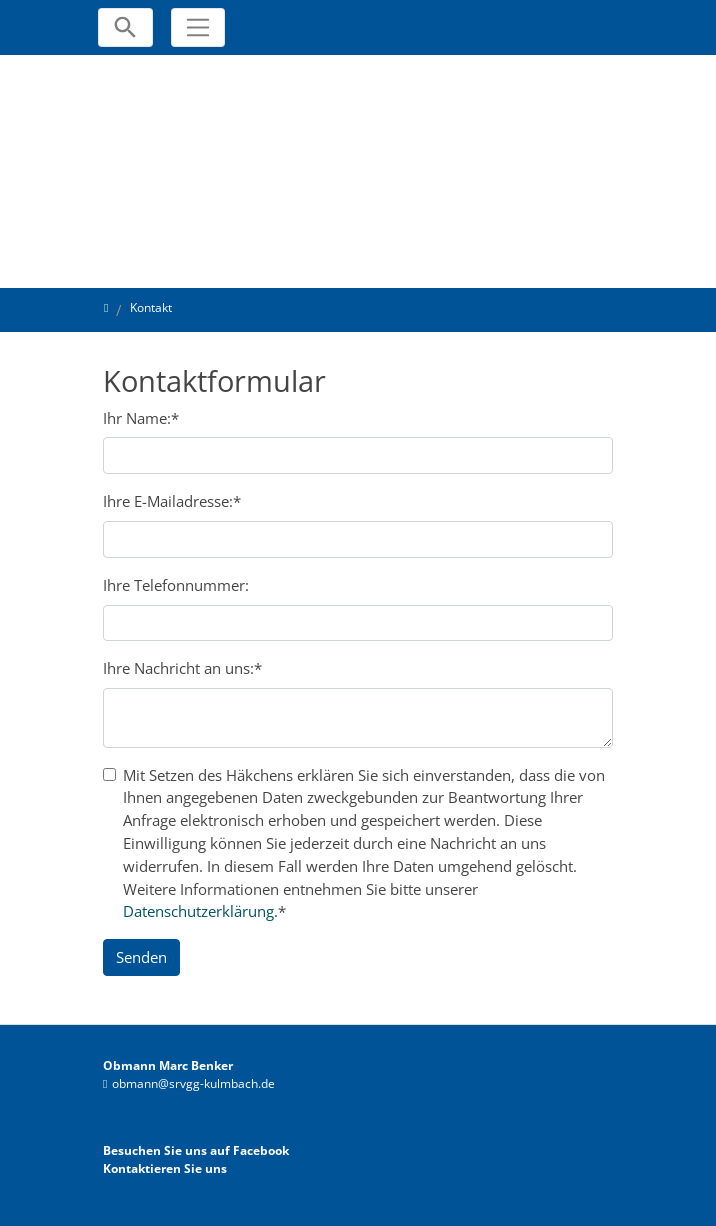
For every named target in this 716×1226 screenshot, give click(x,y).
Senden (141, 957)
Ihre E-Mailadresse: (172, 501)
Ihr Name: (141, 418)
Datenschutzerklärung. (200, 911)
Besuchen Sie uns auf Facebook (196, 1150)
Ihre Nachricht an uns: (182, 668)
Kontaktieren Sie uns (165, 1168)
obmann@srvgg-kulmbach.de (193, 1083)
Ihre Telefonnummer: (176, 585)
